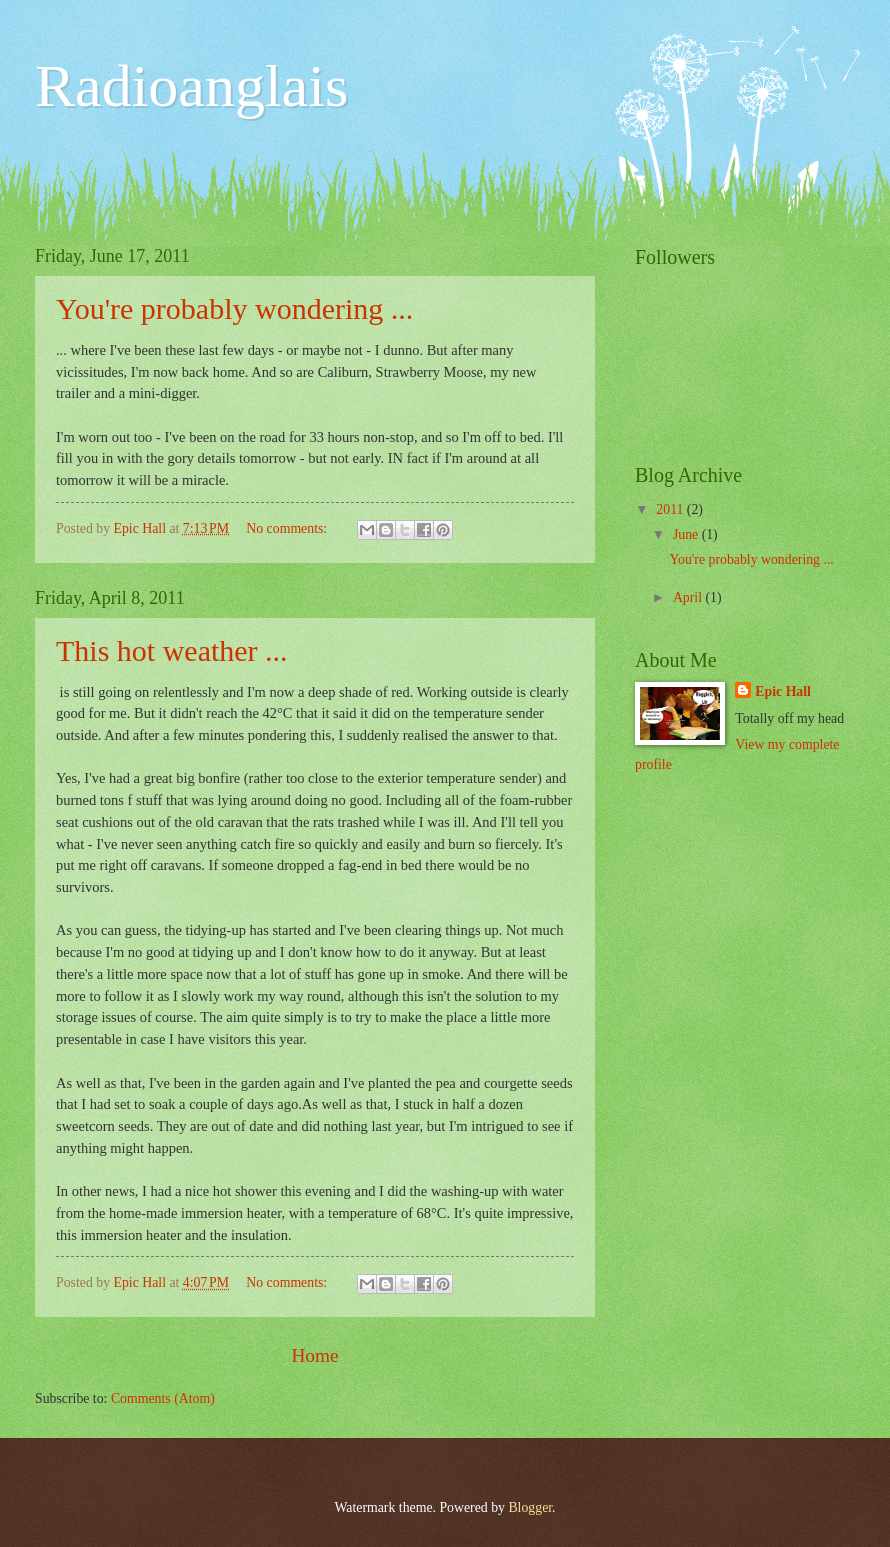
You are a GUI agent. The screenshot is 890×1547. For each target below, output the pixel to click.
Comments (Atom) (163, 1398)
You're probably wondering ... (234, 308)
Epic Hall (783, 691)
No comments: (288, 528)
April (689, 597)
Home (314, 1355)
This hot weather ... (172, 650)
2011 (671, 509)
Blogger (530, 1507)
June (687, 534)
